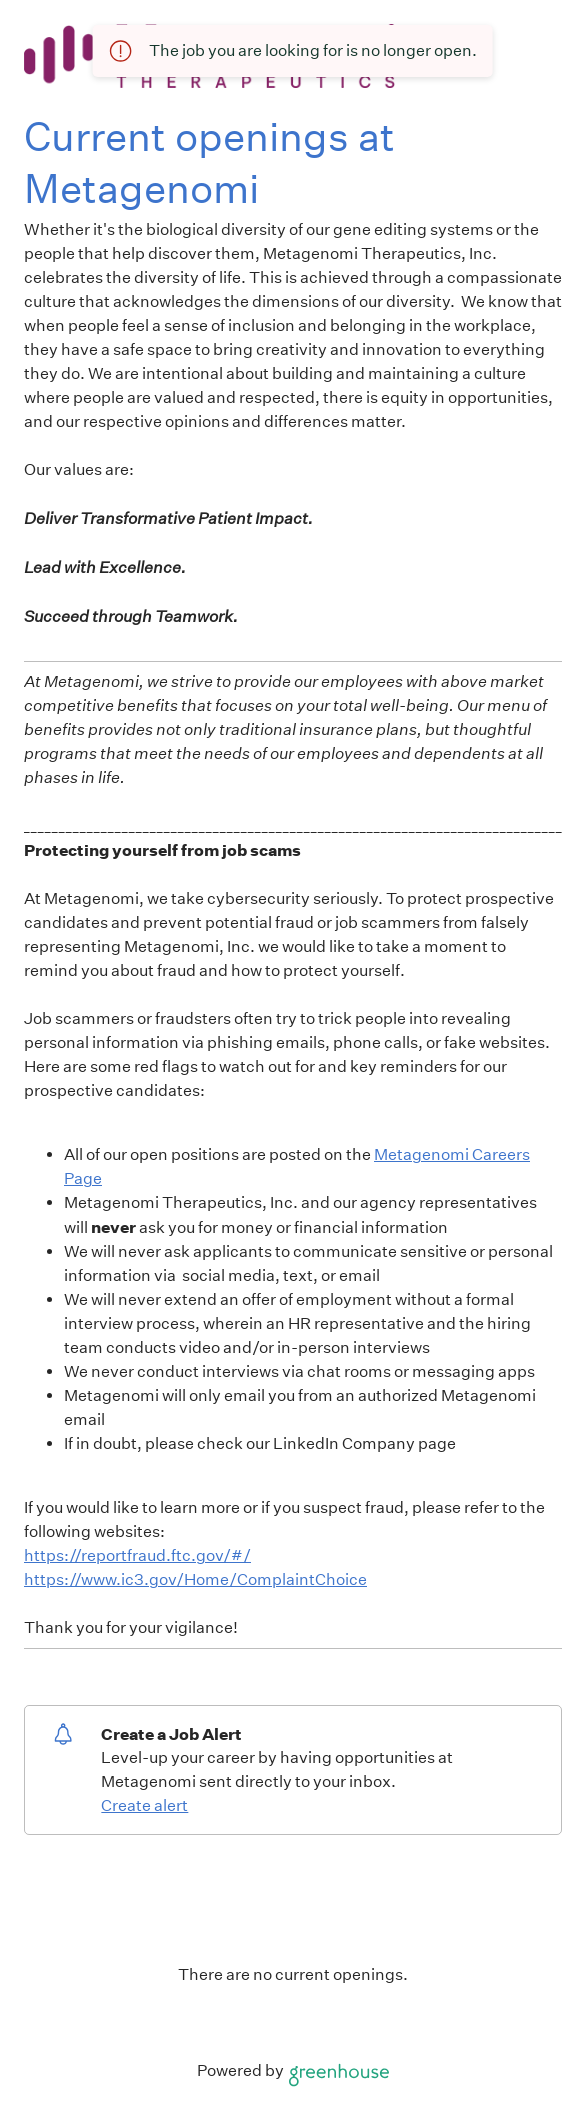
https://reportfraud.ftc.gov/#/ (137, 1555)
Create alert (144, 1805)
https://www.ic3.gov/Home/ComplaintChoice (195, 1579)
